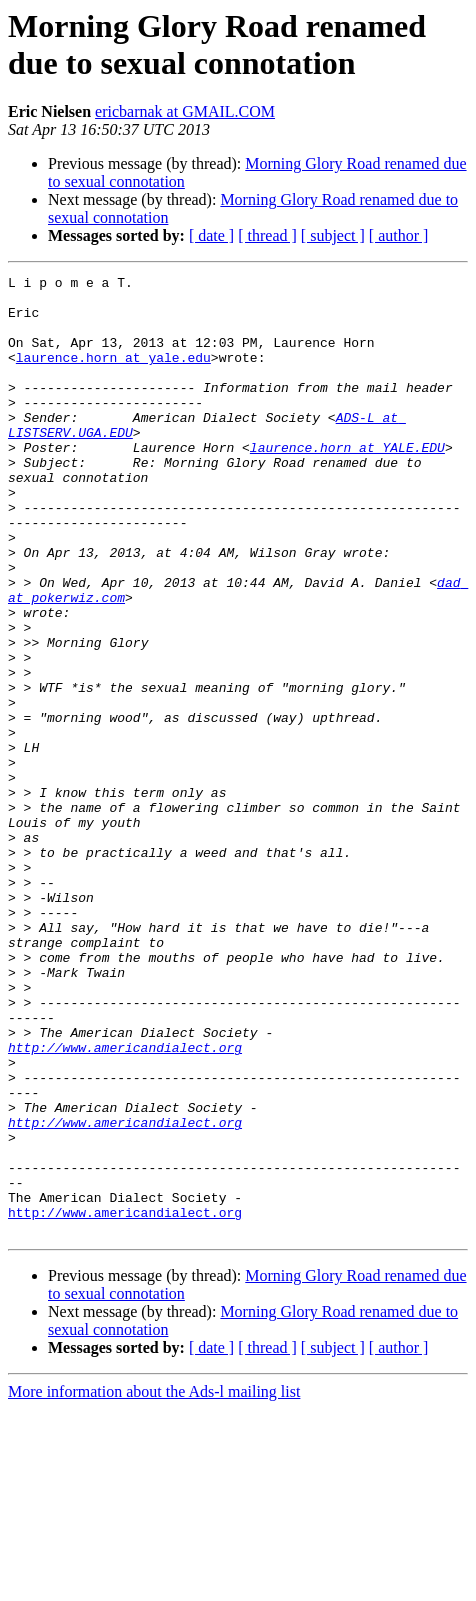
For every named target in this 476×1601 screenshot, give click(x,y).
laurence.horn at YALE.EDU (347, 483)
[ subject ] (333, 235)
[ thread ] (267, 235)
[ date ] (211, 235)
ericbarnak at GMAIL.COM (185, 111)
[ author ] (399, 235)
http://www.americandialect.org (125, 1203)
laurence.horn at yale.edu (113, 375)
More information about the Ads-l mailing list (154, 1583)
